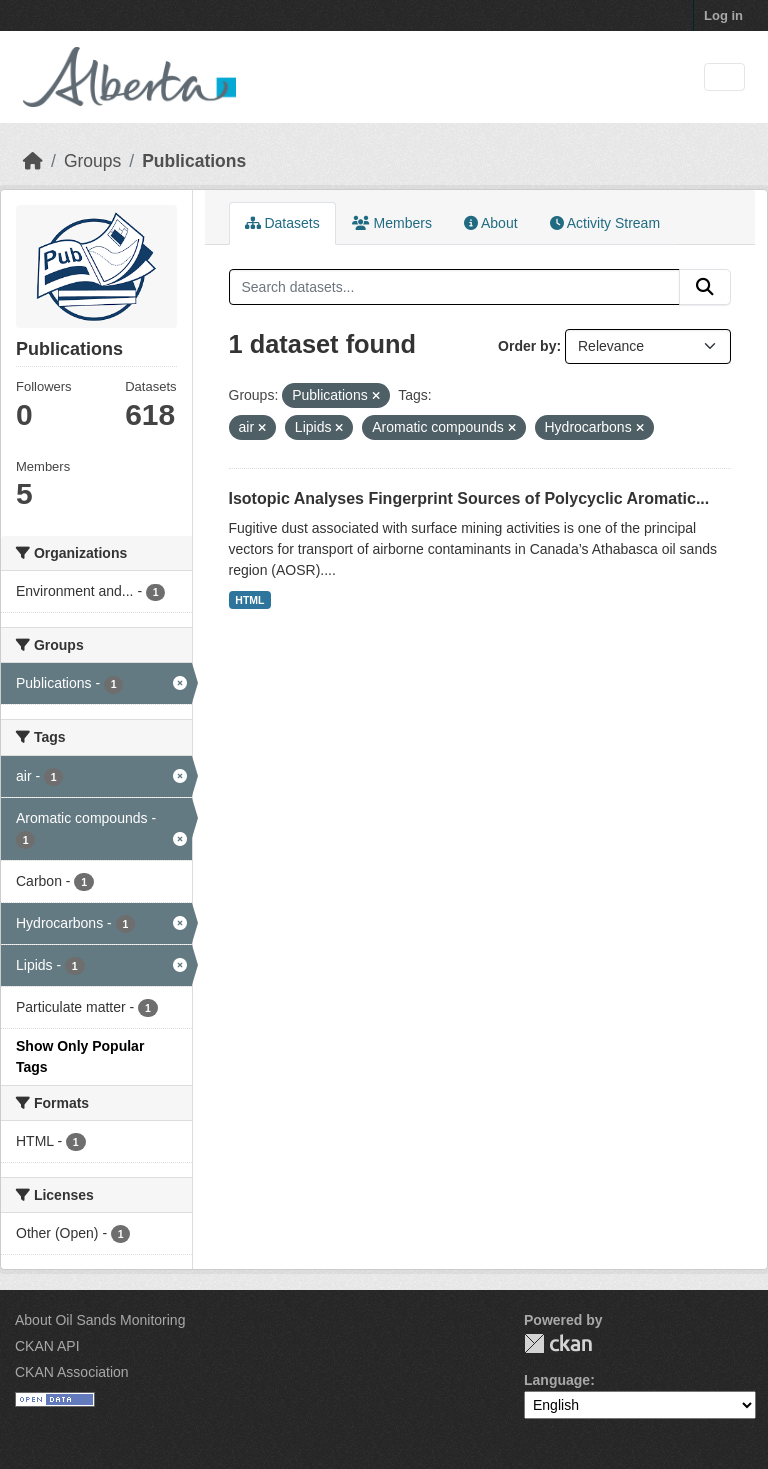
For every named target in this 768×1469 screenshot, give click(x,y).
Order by (527, 346)
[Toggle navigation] (724, 77)
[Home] (33, 161)
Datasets (282, 223)
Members (392, 223)
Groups (92, 161)
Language (557, 1380)
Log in (723, 15)
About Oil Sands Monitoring (100, 1320)
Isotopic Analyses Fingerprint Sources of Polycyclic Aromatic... (469, 498)
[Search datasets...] (455, 287)
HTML (249, 600)
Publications (194, 161)
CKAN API (47, 1346)
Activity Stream (605, 223)
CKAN (558, 1343)
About (491, 223)
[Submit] (705, 287)
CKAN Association (72, 1372)
